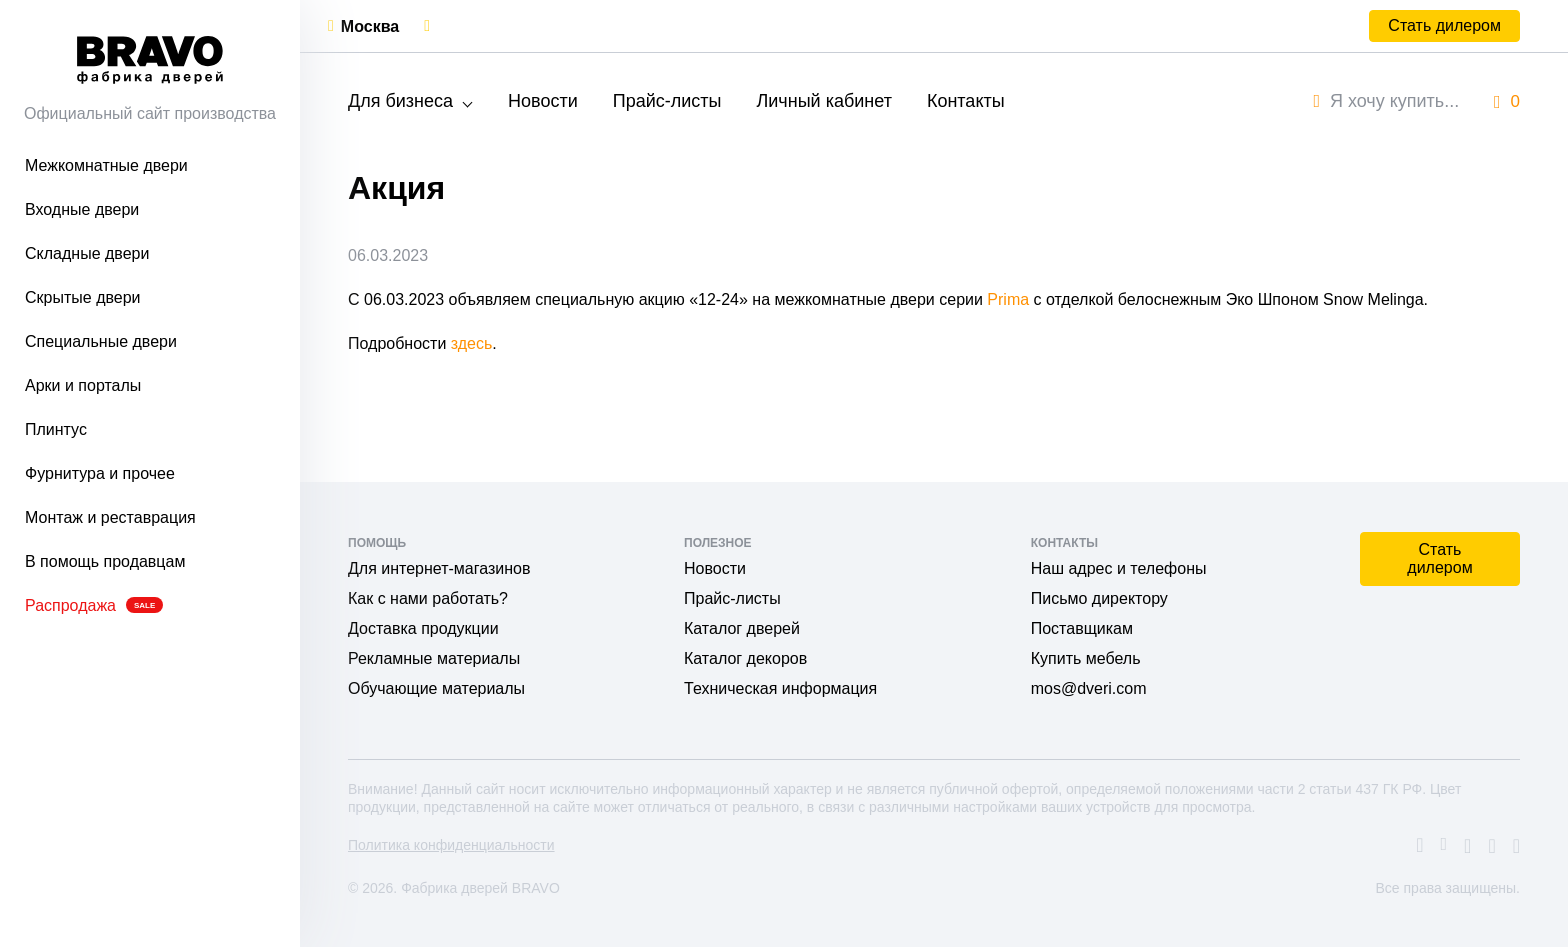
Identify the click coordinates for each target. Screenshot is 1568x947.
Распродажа (94, 605)
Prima (1008, 299)
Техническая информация (780, 688)
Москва (370, 26)
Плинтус (56, 429)
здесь (472, 343)
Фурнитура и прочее (100, 473)
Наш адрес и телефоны (1119, 568)
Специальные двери (101, 341)
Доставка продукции (423, 628)
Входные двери (82, 209)
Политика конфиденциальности (451, 845)
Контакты (966, 101)
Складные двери (87, 253)
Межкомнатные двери (106, 165)
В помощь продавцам (105, 561)
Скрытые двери (83, 297)
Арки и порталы (83, 385)
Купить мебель (1086, 658)
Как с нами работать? (428, 598)
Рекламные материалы (434, 658)
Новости (543, 101)
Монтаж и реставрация (110, 517)
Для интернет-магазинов (439, 568)
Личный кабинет (823, 101)
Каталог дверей (742, 628)
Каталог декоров (745, 658)
